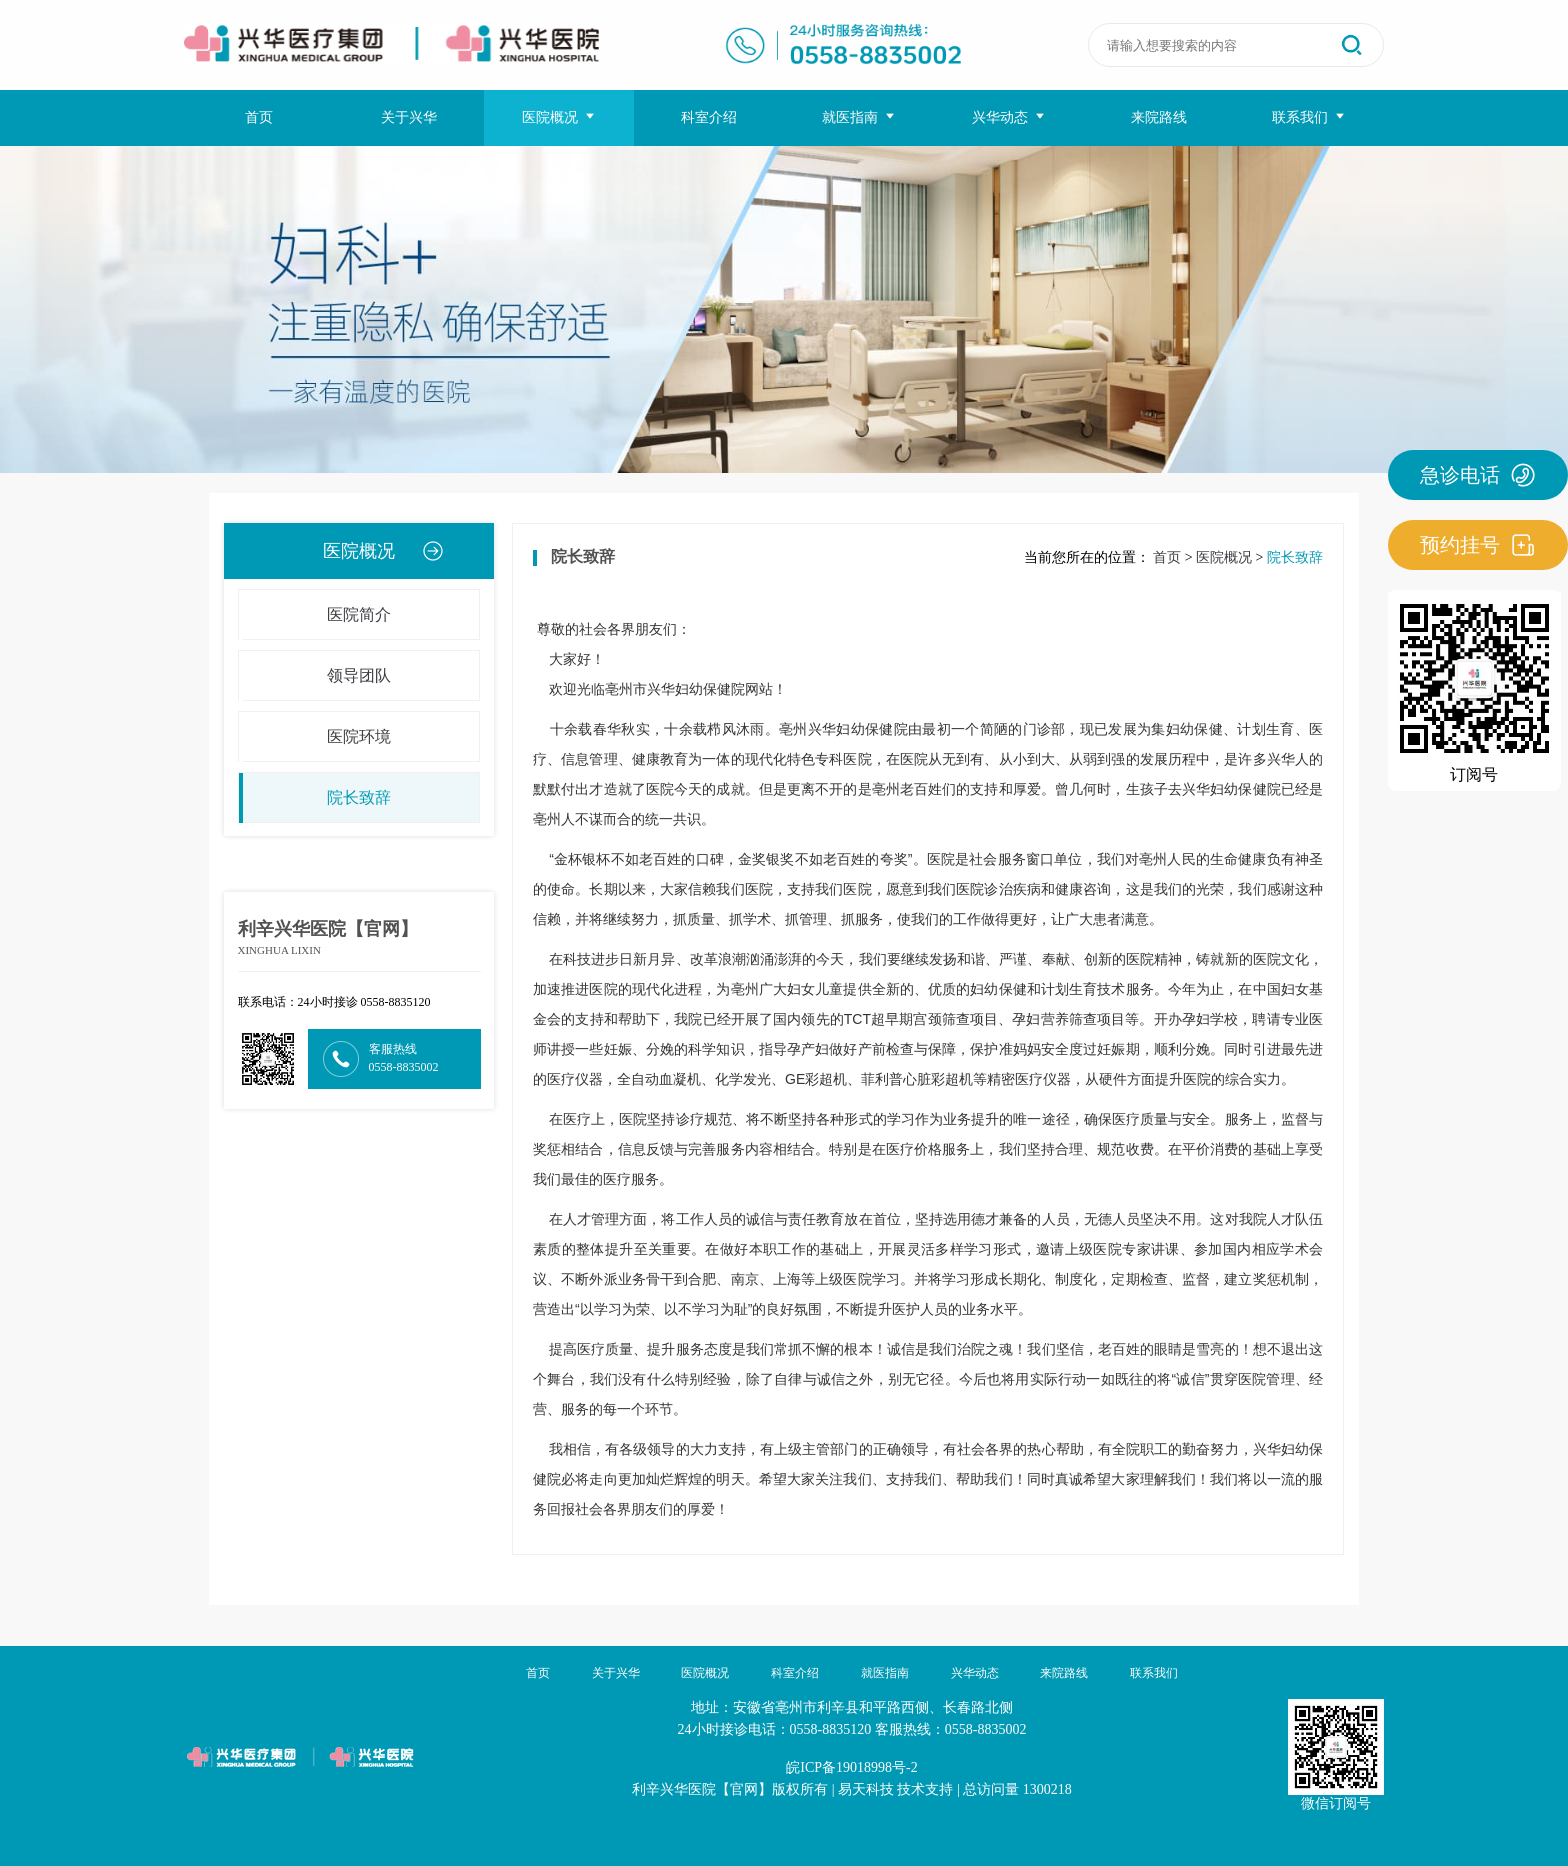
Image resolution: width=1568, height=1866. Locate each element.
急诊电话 (1478, 475)
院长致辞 (315, 798)
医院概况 (559, 117)
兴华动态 (1009, 117)
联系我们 (1309, 117)
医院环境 (315, 737)
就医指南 (859, 117)
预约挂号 (1478, 545)
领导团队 (315, 676)
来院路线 (1159, 117)
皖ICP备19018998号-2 (851, 1767)
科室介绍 (709, 117)
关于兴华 (409, 117)
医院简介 (315, 615)
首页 (259, 117)
